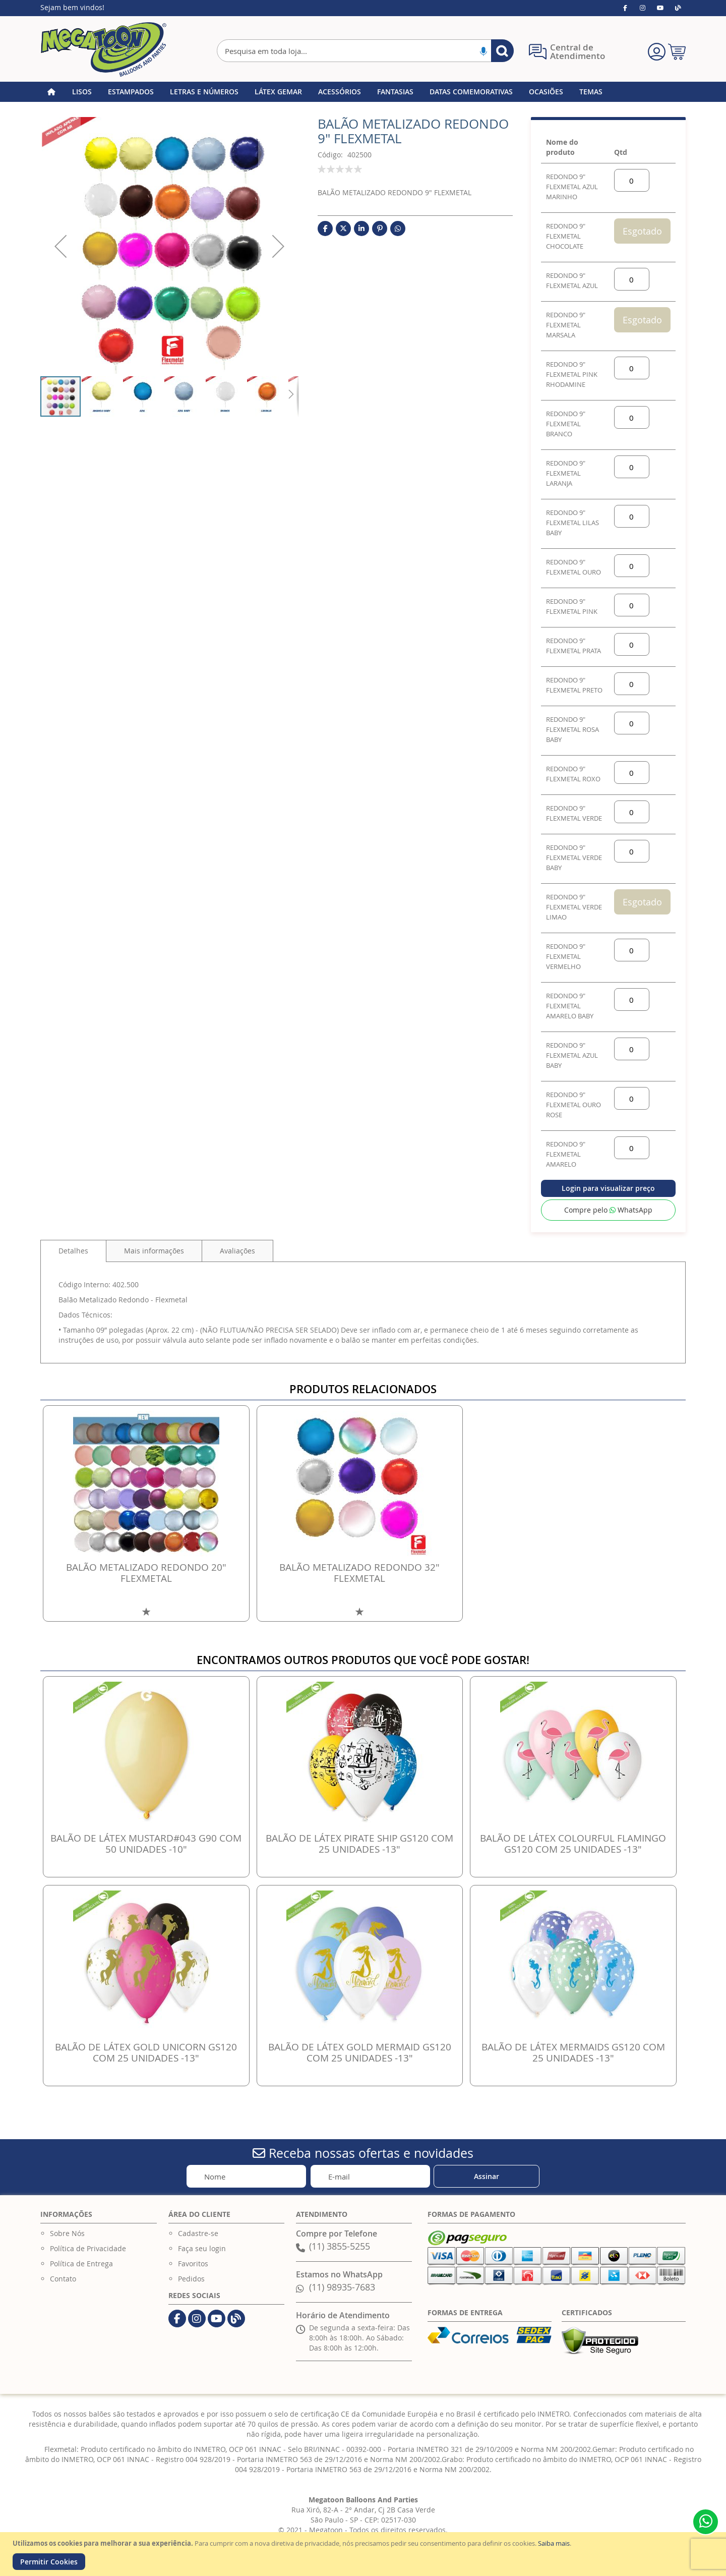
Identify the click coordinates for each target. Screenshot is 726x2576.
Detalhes (73, 1250)
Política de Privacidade (88, 2248)
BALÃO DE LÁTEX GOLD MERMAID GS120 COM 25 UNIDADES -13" (359, 2052)
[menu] (363, 92)
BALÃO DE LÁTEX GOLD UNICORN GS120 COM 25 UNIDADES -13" (146, 2052)
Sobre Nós (67, 2233)
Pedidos (191, 2278)
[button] (60, 246)
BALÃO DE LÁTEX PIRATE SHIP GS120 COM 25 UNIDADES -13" (359, 1843)
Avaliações (237, 1250)
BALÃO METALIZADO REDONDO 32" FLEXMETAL (359, 1573)
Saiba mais (554, 2543)
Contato (63, 2278)
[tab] (73, 1251)
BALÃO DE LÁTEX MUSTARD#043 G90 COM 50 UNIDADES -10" (145, 1843)
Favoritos (193, 2263)
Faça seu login (202, 2248)
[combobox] (365, 50)
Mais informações (154, 1250)
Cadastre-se (198, 2233)
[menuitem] (82, 92)
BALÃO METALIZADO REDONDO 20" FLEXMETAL (146, 1573)
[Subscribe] (486, 2176)
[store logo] (103, 49)
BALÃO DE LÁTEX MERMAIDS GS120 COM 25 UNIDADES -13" (573, 2052)
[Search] (502, 50)
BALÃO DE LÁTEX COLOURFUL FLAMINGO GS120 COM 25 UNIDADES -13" (573, 1843)
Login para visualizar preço (608, 1188)
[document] (364, 2554)
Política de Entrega (81, 2263)
